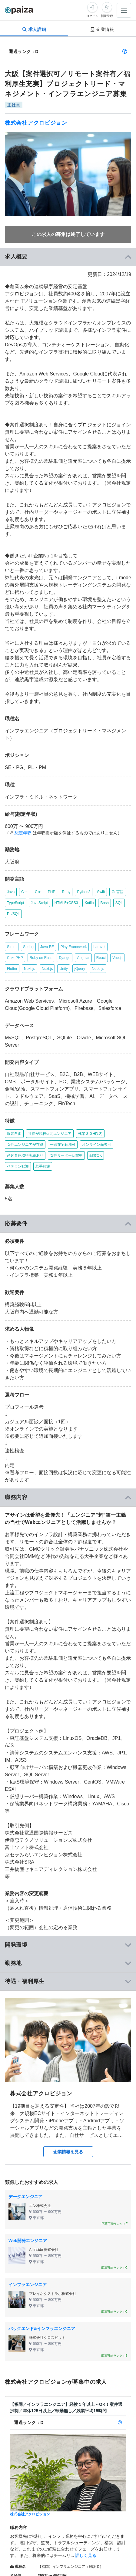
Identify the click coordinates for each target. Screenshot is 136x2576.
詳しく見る (85, 2555)
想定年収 (23, 833)
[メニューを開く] (124, 10)
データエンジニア (25, 2196)
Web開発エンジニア (27, 2240)
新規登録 (107, 16)
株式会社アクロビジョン (36, 123)
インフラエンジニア (27, 2284)
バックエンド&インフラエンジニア (41, 2328)
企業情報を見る (68, 2151)
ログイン (92, 16)
